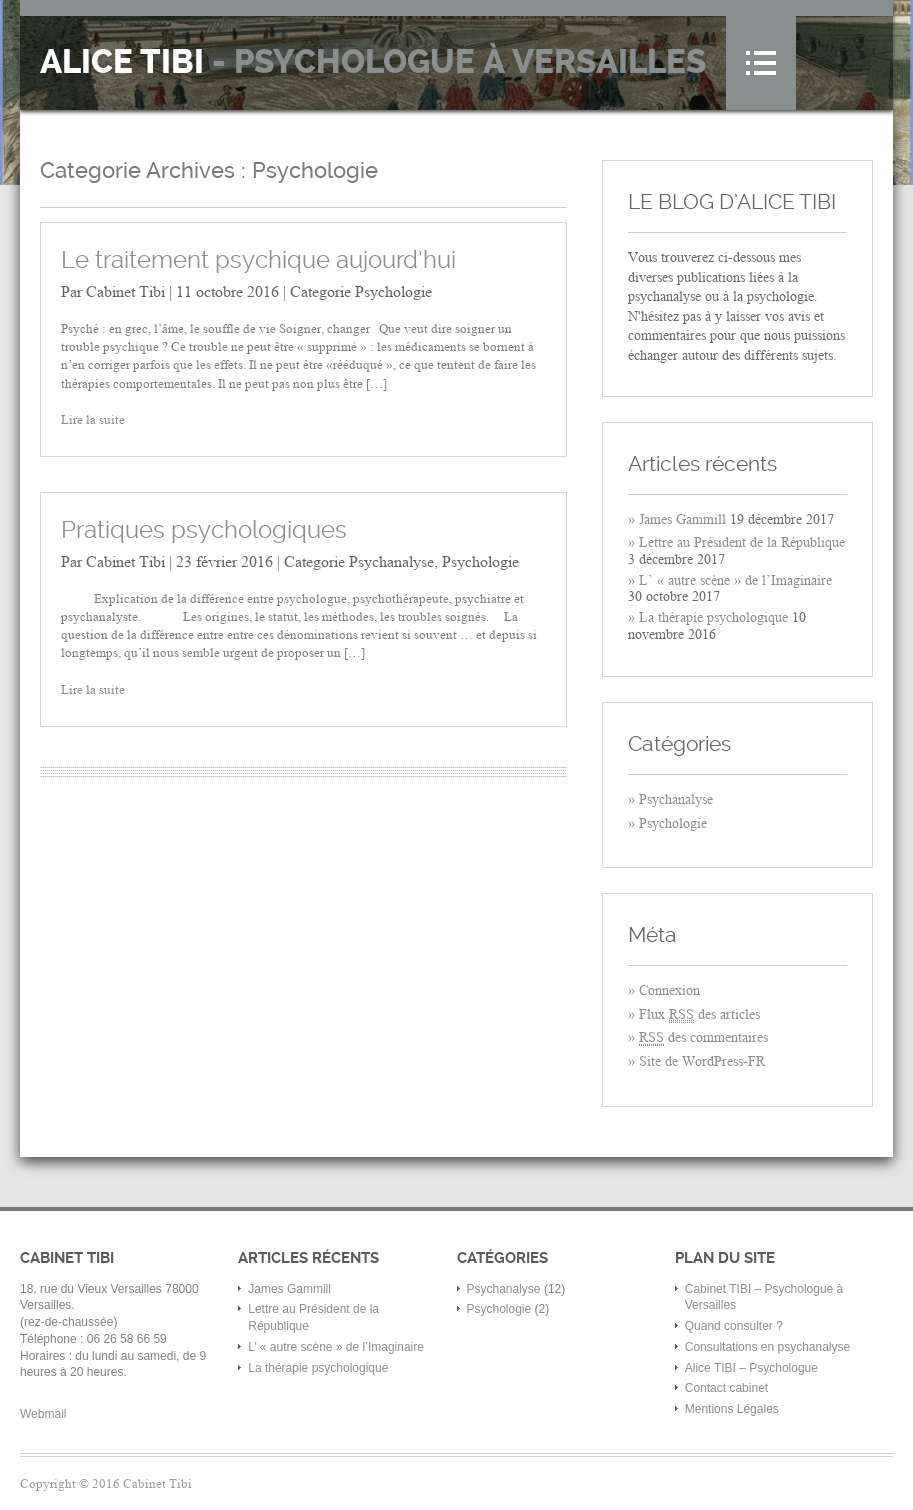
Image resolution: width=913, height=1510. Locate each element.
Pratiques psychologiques (204, 530)
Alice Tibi (373, 62)
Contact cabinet (726, 1388)
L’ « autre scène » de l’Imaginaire (735, 580)
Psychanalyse (391, 561)
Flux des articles (699, 1015)
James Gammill (682, 519)
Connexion (669, 990)
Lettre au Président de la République (742, 542)
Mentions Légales (732, 1409)
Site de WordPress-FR (702, 1061)
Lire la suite (93, 419)
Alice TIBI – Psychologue (751, 1368)
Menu (761, 63)
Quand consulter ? (734, 1326)
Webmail (43, 1414)
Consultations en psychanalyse (767, 1347)
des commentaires (703, 1038)
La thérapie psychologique (713, 617)
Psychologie (393, 291)
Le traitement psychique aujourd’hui (258, 260)
